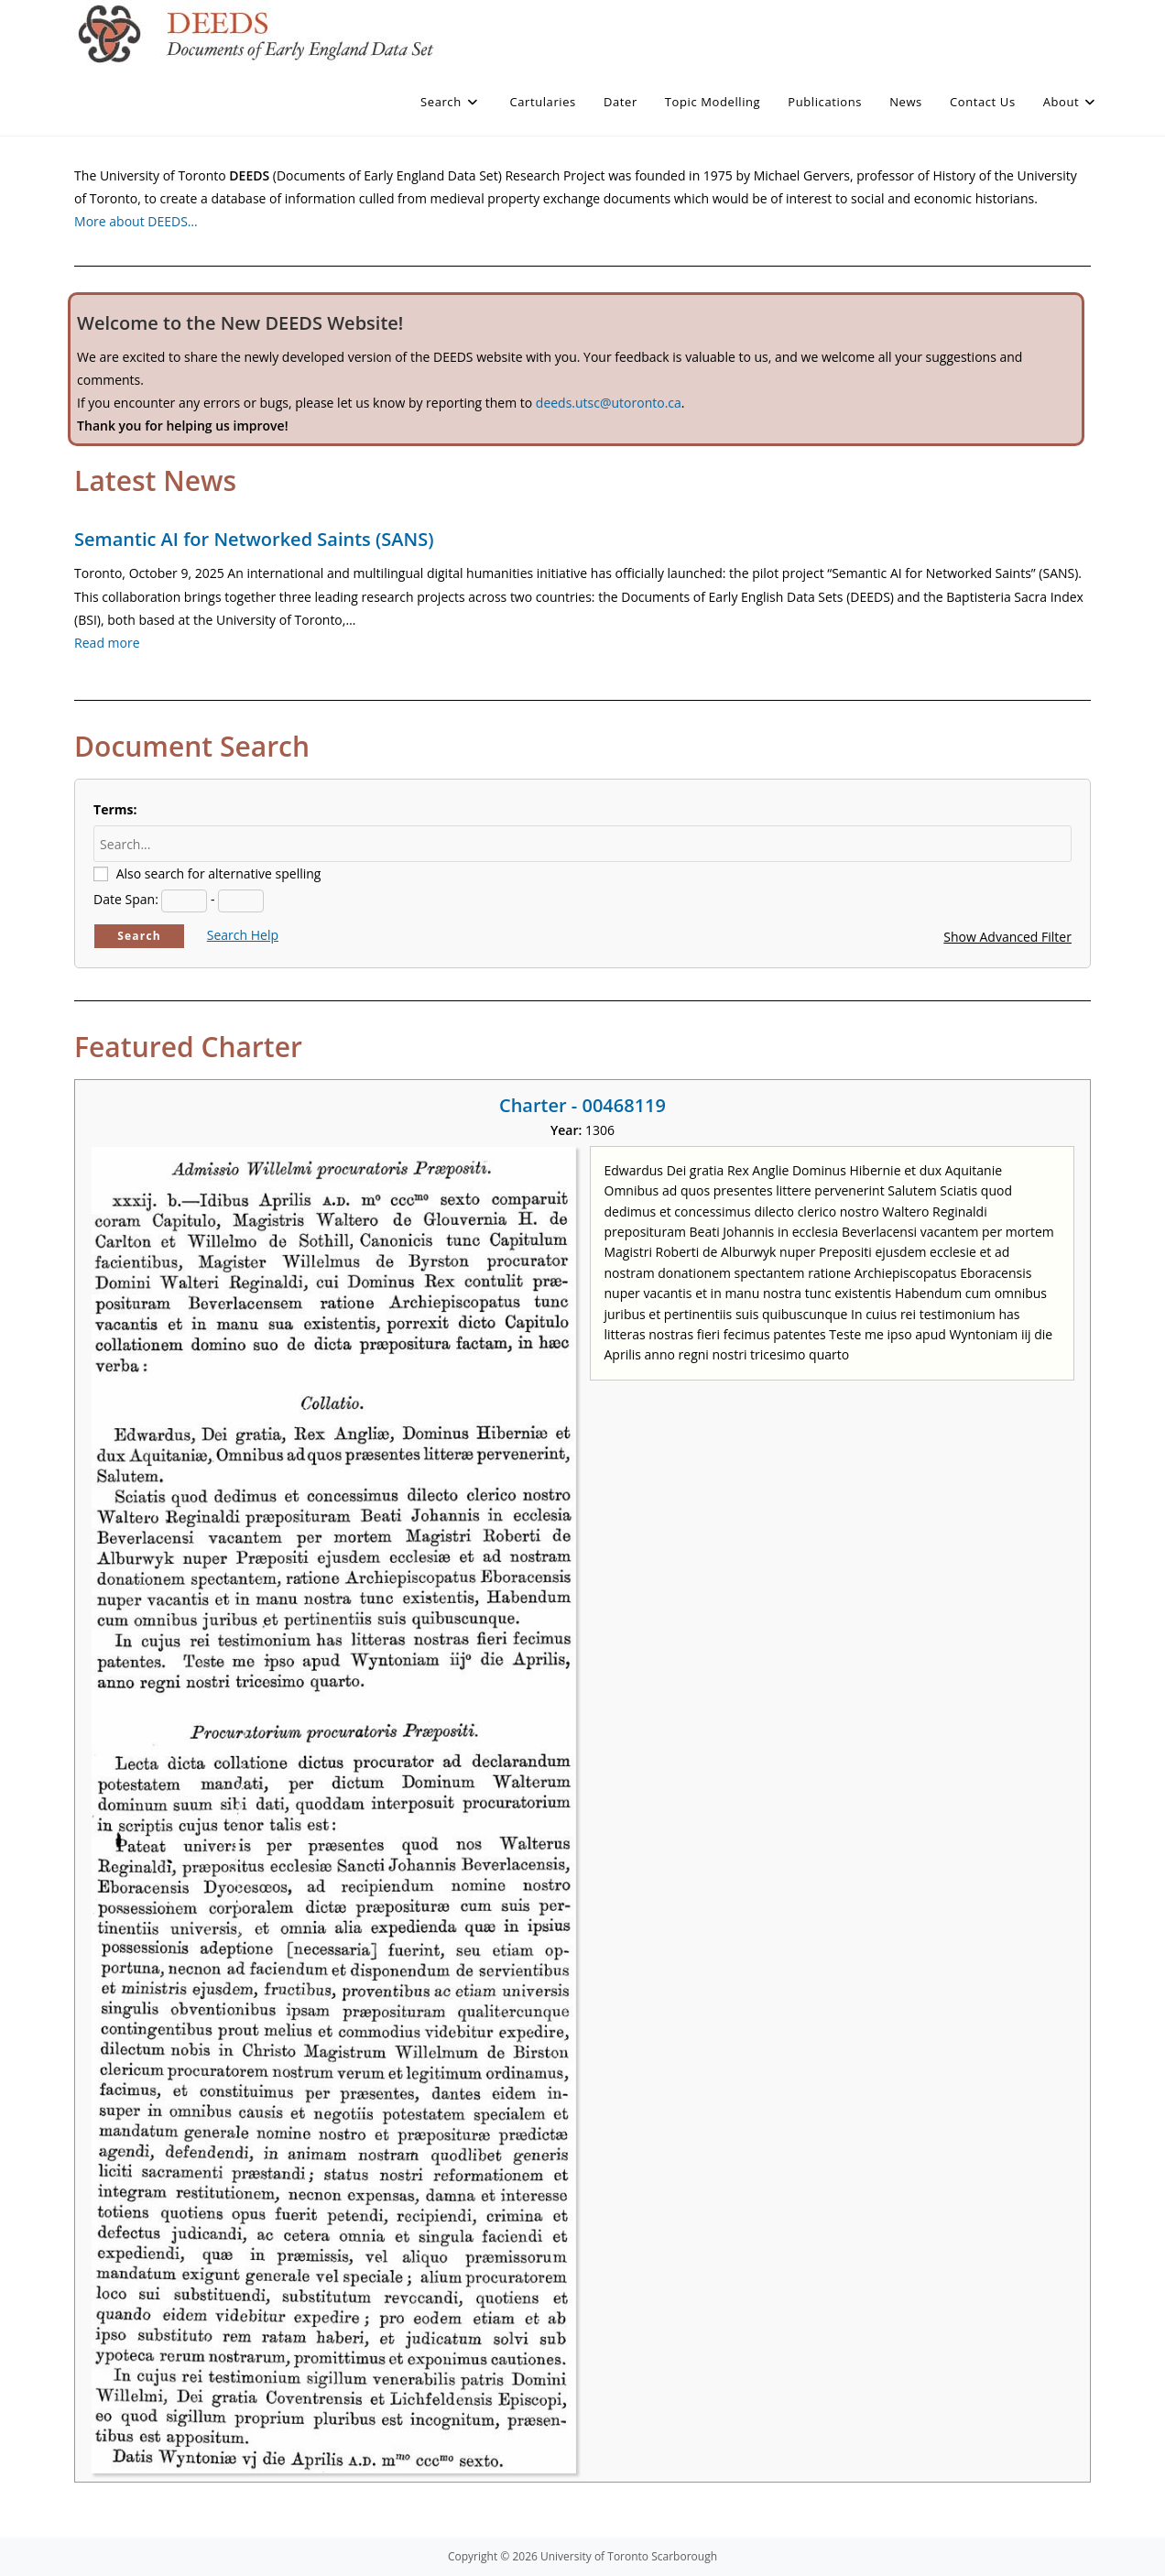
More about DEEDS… (136, 221)
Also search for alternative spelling (218, 873)
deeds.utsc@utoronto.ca (608, 402)
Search (139, 936)
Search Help (242, 935)
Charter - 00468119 (582, 1105)
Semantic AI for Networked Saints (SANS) (253, 539)
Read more (106, 642)
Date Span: (125, 899)
